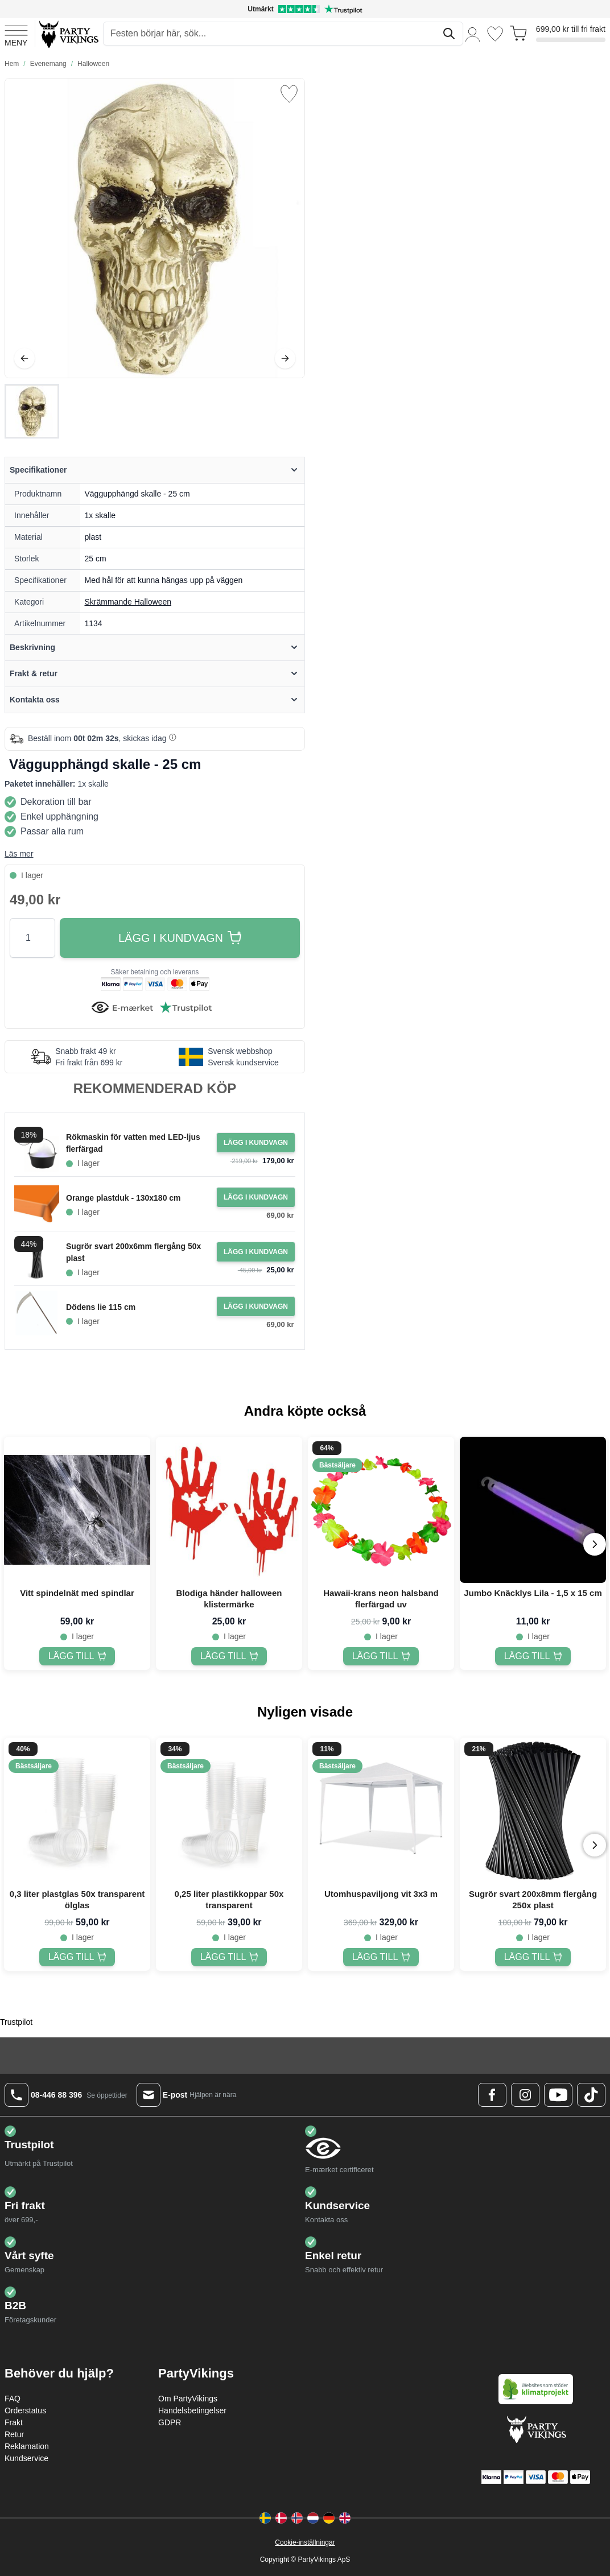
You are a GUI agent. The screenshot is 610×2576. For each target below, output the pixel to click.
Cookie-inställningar (305, 2542)
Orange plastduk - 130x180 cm (123, 1197)
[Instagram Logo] (525, 2095)
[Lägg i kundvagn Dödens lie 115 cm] (255, 1306)
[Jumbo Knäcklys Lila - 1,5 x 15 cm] (533, 1656)
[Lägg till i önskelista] (289, 93)
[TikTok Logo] (591, 2095)
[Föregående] (24, 358)
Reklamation (27, 2446)
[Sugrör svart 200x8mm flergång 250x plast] (533, 1957)
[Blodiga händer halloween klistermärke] (229, 1656)
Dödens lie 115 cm (100, 1307)
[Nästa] (285, 358)
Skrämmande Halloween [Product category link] (128, 601)
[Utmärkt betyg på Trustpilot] (305, 9)
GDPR (169, 2422)
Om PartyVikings (187, 2398)
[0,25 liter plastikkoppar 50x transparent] (229, 1957)
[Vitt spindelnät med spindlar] (77, 1656)
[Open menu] (16, 34)
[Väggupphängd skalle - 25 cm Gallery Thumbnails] (32, 411)
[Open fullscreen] (154, 228)
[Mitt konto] (472, 33)
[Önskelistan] (495, 34)
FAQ (12, 2398)
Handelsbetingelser (192, 2410)
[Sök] (449, 33)
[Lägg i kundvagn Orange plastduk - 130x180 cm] (255, 1197)
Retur (14, 2434)
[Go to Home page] (68, 33)
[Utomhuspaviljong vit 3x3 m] (381, 1957)
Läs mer (19, 853)
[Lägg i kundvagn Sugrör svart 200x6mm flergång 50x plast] (255, 1252)
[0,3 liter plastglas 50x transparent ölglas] (77, 1957)
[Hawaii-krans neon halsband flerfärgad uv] (381, 1656)
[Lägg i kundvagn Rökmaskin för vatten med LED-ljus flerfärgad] (255, 1142)
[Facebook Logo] (492, 2095)
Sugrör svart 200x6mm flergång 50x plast (133, 1252)
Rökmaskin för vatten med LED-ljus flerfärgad (133, 1142)
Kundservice (26, 2458)
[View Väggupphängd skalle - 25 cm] (32, 411)
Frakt (14, 2422)
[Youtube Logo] (558, 2095)
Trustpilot (16, 2022)
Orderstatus (25, 2410)
